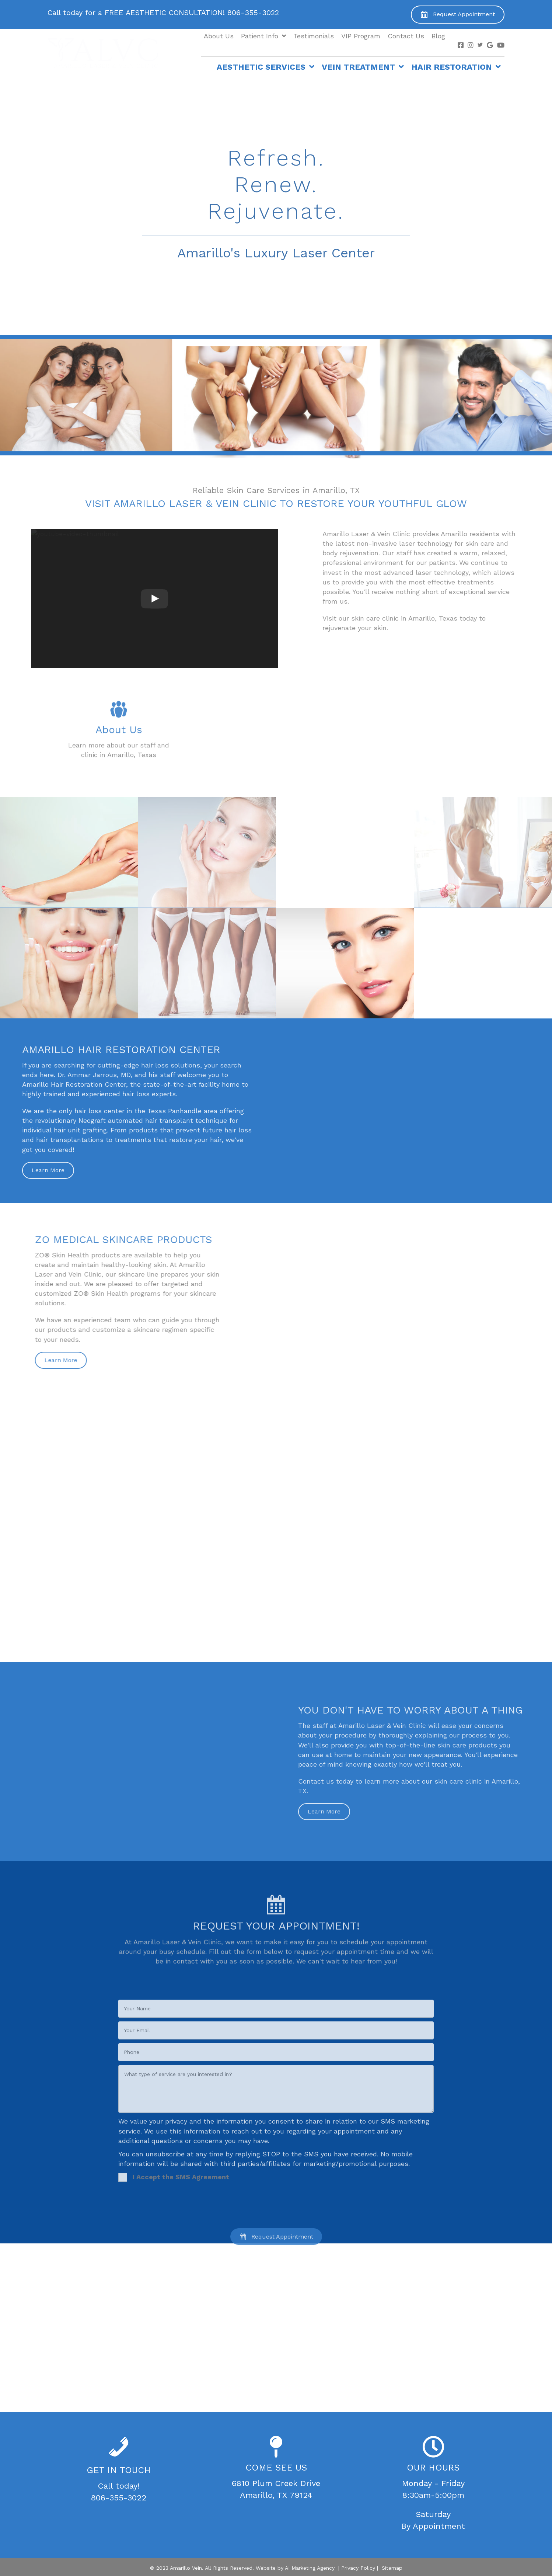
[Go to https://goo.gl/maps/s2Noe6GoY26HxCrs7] (276, 2469)
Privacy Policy (358, 2568)
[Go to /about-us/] (118, 765)
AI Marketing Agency (310, 2568)
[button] (457, 15)
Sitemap (392, 2568)
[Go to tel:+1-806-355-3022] (182, 14)
